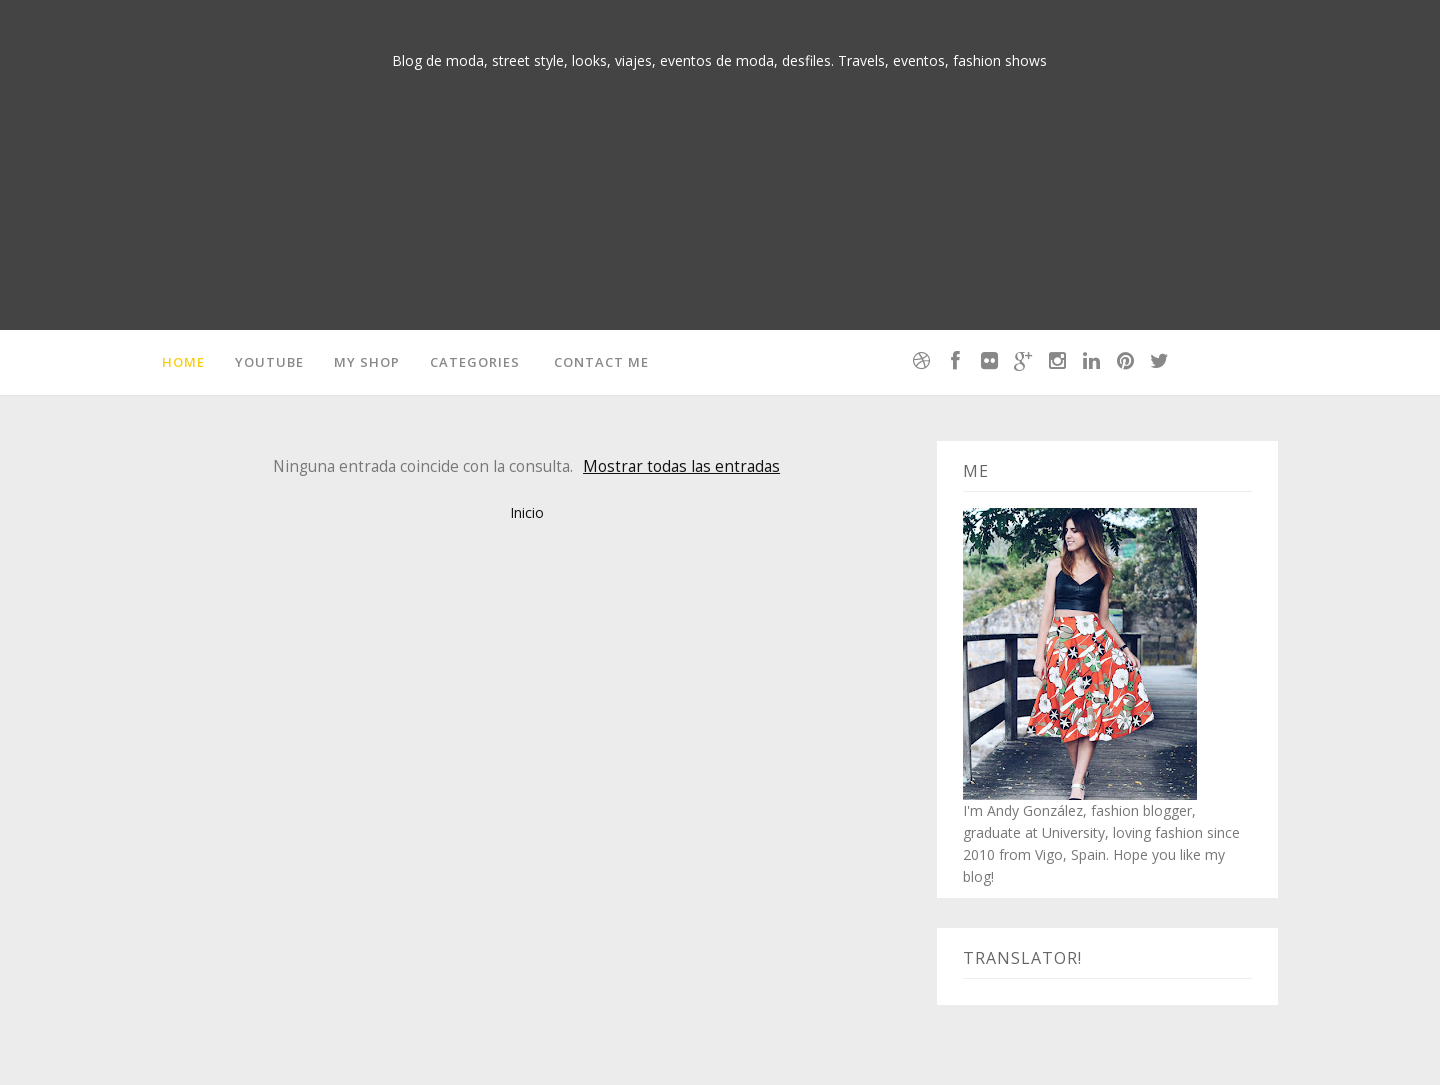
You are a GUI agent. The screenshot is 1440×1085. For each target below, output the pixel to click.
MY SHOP (367, 362)
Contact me (601, 362)
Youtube (269, 362)
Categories (475, 362)
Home (183, 362)
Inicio (527, 512)
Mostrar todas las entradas (681, 466)
